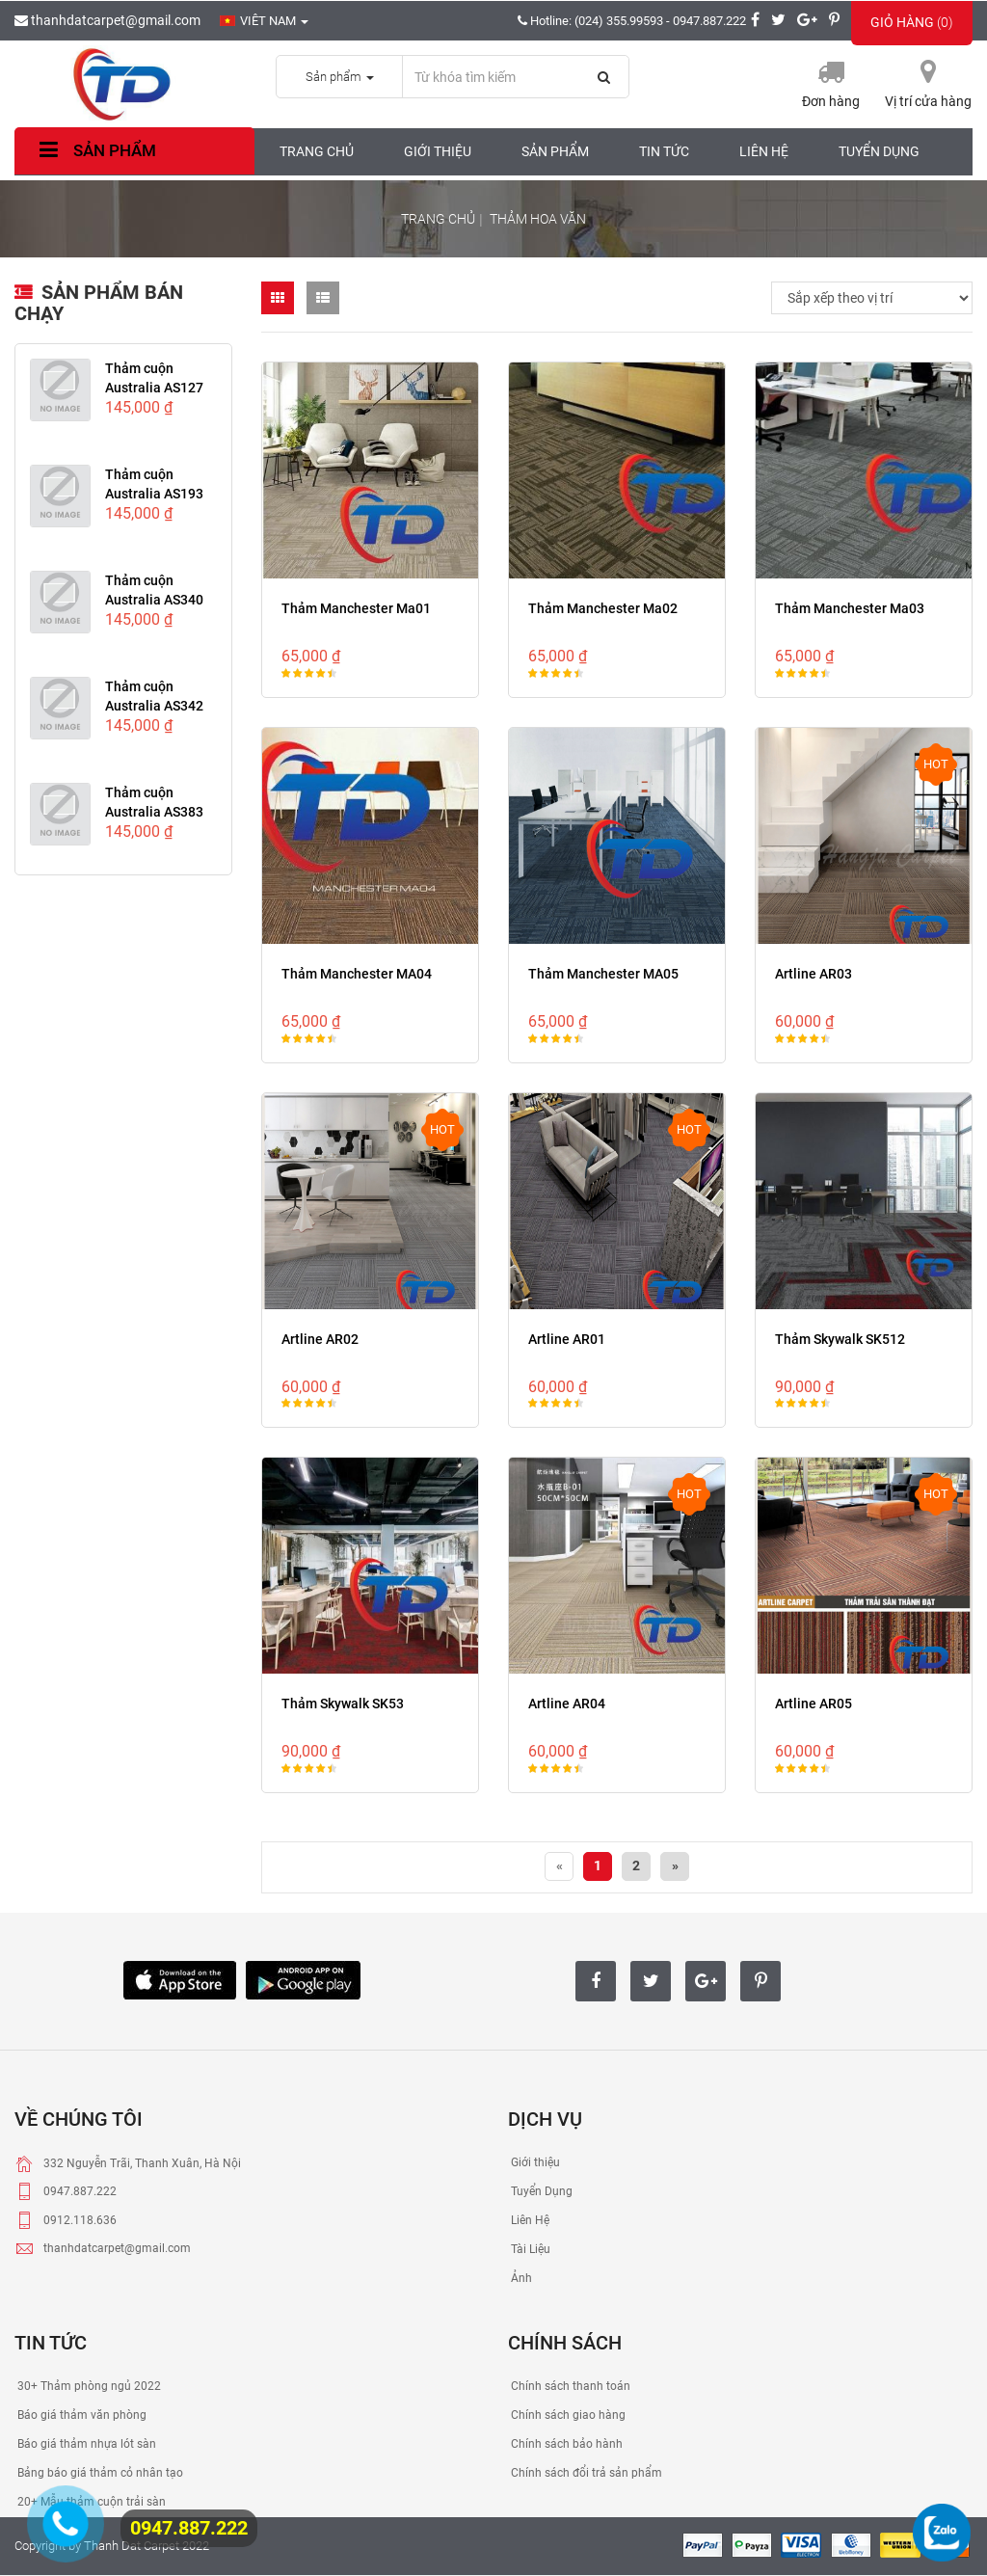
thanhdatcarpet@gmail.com (107, 20)
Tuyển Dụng (540, 2191)
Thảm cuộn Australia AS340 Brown (154, 600)
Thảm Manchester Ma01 (356, 608)
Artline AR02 (320, 1339)
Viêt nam (264, 20)
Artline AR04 (566, 1703)
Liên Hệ (528, 2220)
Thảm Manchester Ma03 (849, 608)
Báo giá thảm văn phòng (80, 2415)
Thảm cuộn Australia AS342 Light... (154, 706)
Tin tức (664, 151)
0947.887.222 (189, 2527)
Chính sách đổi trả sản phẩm (585, 2473)
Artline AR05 (813, 1703)
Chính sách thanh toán (569, 2386)
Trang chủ (317, 151)
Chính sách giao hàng (567, 2415)
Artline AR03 (813, 973)
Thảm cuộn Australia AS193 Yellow (154, 494)
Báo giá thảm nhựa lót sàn (85, 2444)
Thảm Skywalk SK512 (840, 1339)
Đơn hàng (831, 101)
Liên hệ (763, 151)
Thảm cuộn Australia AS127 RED (154, 388)
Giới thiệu (437, 151)
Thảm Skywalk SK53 (342, 1703)
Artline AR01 (566, 1339)
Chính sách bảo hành (565, 2444)
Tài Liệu (529, 2249)
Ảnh (520, 2278)
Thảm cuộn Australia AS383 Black (154, 812)
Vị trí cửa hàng (928, 101)
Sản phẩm (95, 150)
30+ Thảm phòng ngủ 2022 (87, 2386)
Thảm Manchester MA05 (603, 973)
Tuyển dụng (879, 151)
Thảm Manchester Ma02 (603, 608)
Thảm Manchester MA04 (356, 973)
